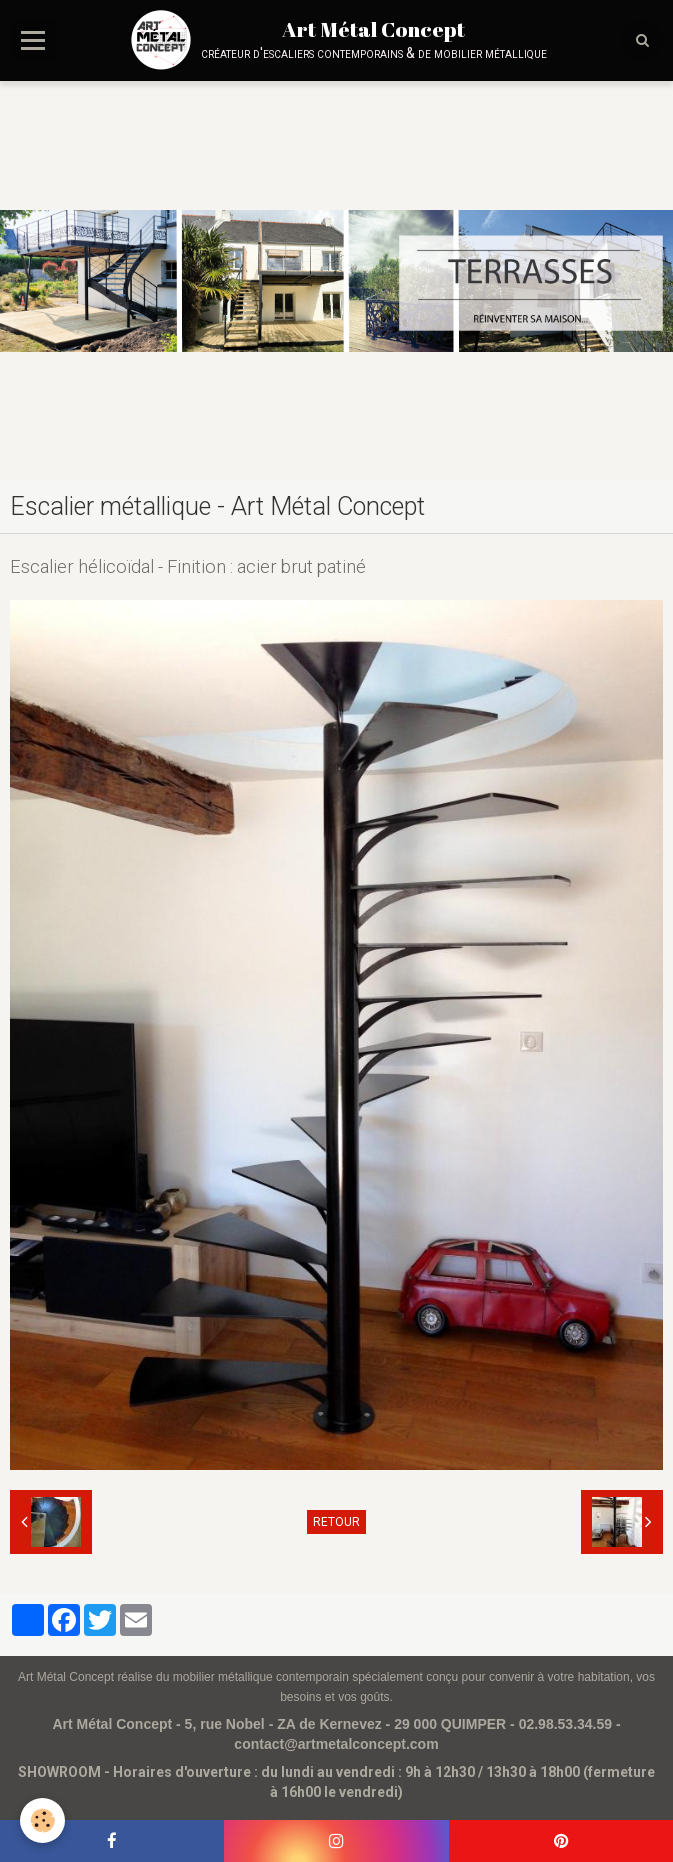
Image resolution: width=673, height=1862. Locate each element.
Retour (336, 1522)
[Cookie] (42, 1820)
